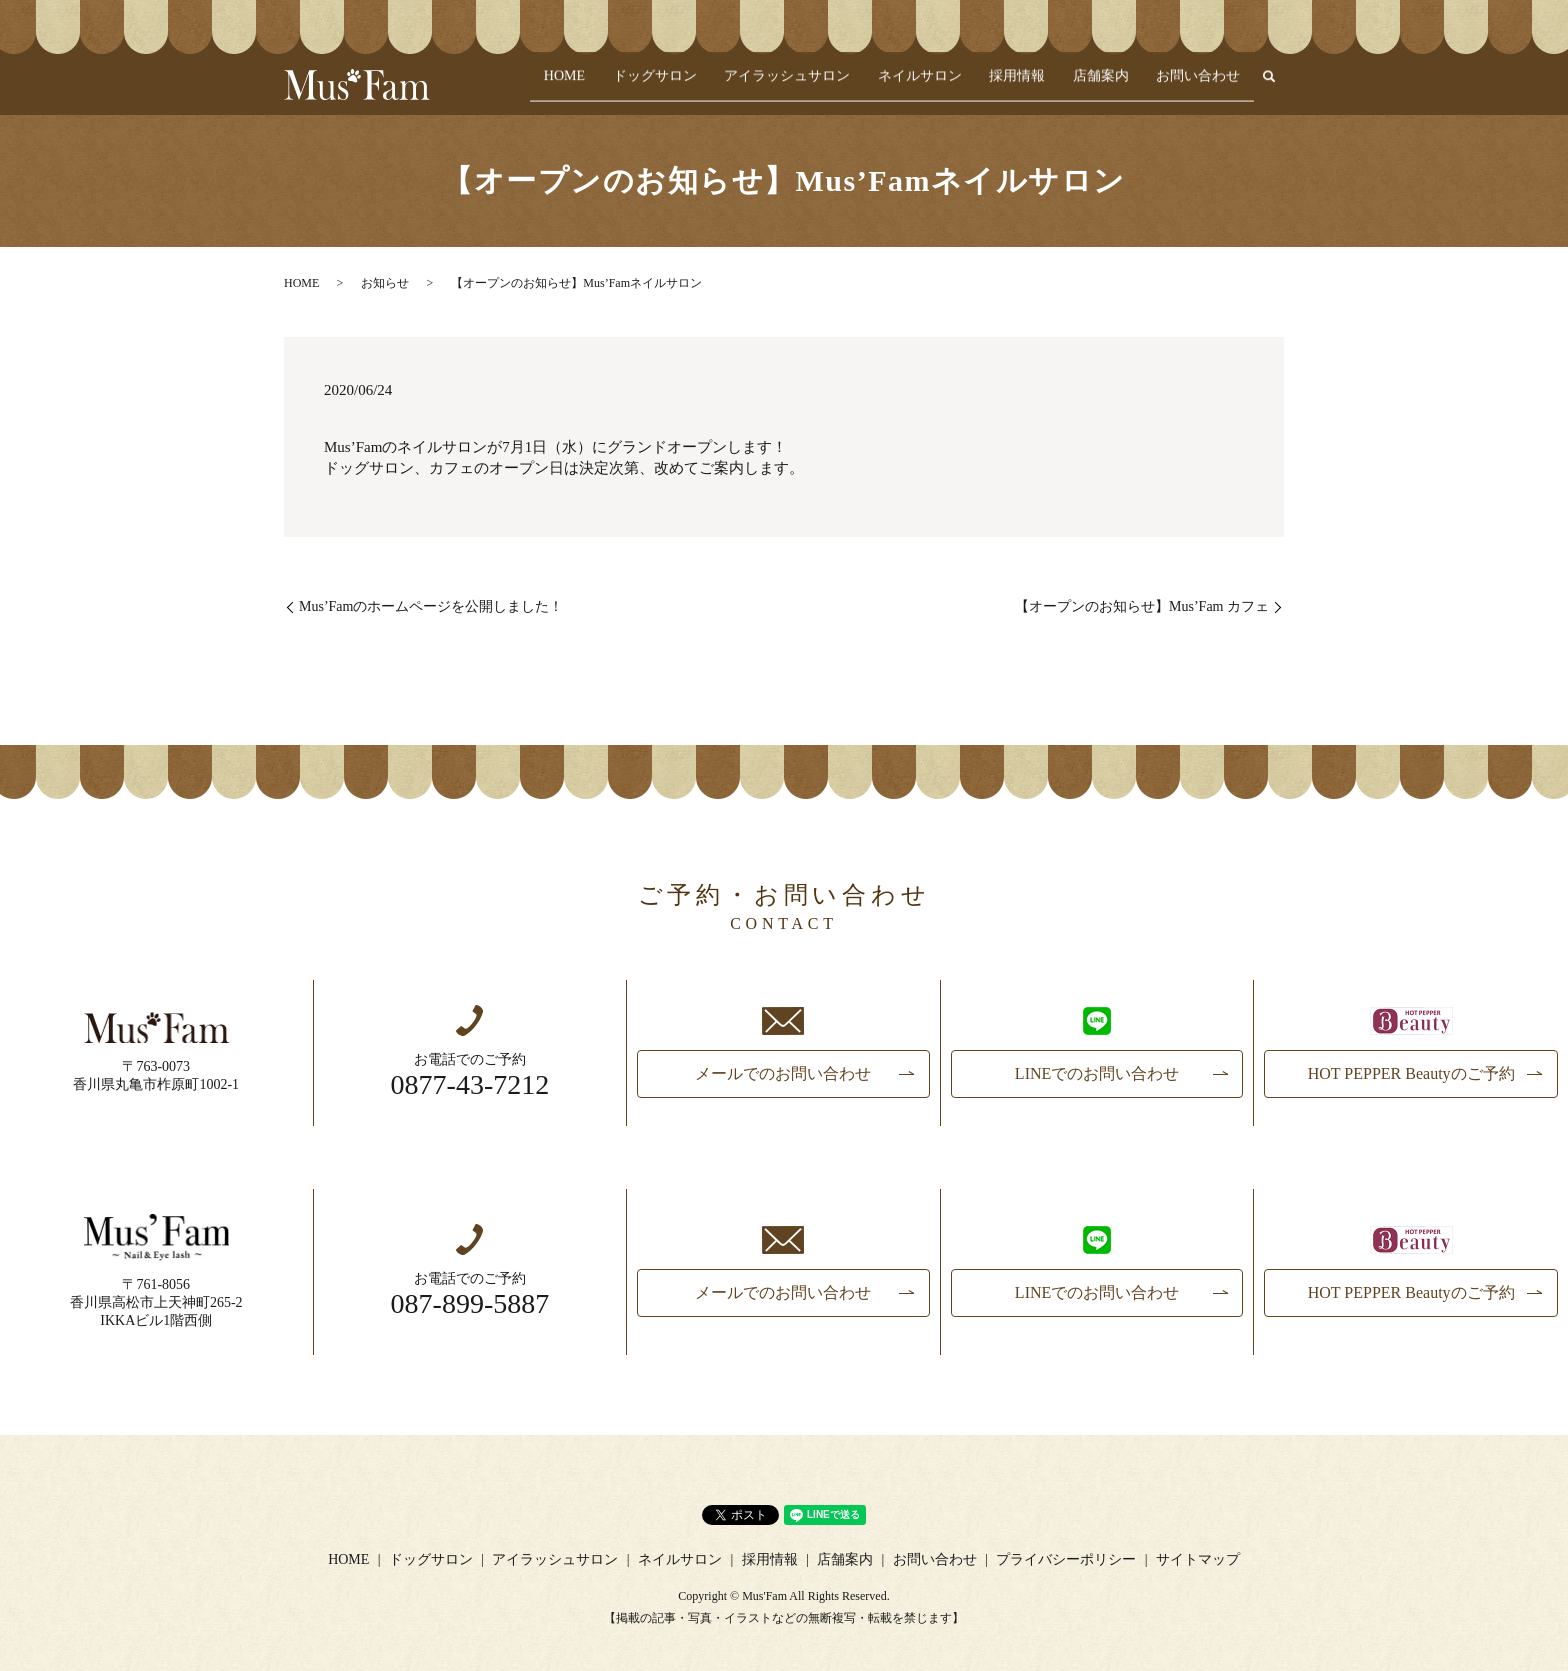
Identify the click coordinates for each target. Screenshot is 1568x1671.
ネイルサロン (957, 85)
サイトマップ (1198, 1559)
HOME (634, 85)
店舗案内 (1117, 85)
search (1269, 86)
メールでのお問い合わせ (783, 1073)
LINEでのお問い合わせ (1097, 1073)
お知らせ (385, 283)
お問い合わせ (1204, 85)
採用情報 (1044, 85)
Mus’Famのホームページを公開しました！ (431, 606)
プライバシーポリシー (1066, 1559)
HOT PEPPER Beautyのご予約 (1411, 1073)
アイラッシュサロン (835, 85)
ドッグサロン (714, 85)
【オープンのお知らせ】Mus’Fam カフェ (1142, 606)
